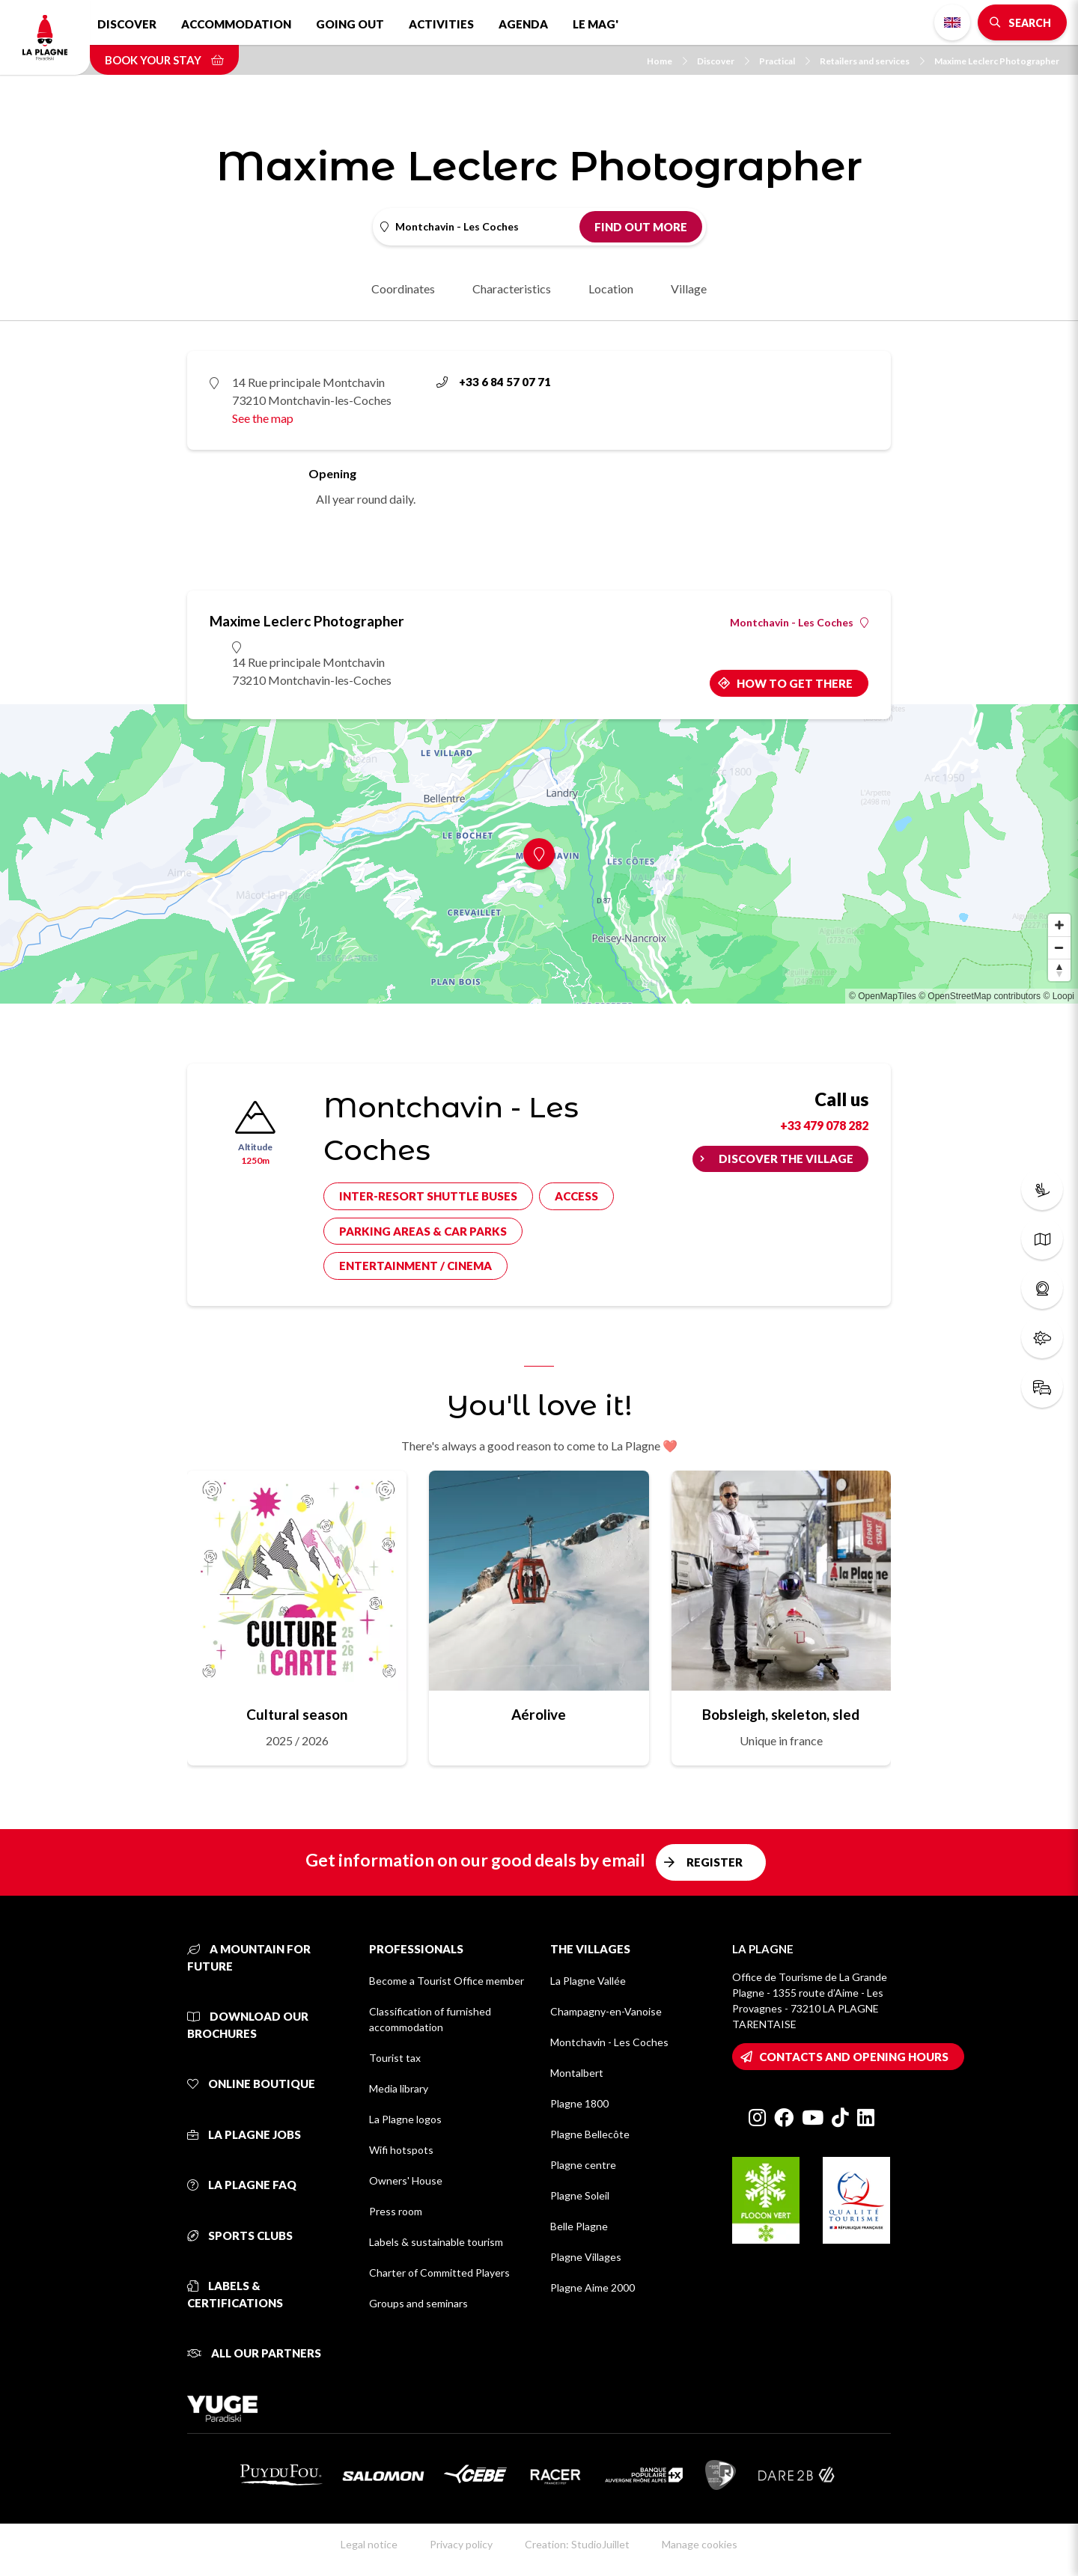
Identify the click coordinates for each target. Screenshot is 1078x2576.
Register (714, 1862)
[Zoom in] (1059, 925)
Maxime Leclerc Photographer (996, 61)
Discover (126, 24)
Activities (441, 24)
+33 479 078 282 (824, 1125)
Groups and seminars (418, 2303)
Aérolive (538, 1714)
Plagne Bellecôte (590, 2134)
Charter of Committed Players (439, 2272)
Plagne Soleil (579, 2195)
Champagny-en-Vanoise (606, 2011)
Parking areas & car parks (423, 1231)
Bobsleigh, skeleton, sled (780, 1714)
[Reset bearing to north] (1059, 970)
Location (610, 288)
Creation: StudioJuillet (577, 2544)
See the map (262, 418)
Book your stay (164, 60)
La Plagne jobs (244, 2134)
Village (689, 288)
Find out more (640, 227)
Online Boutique (251, 2083)
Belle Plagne (579, 2226)
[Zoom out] (1059, 947)
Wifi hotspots (401, 2149)
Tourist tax (395, 2057)
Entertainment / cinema (415, 1265)
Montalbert (576, 2072)
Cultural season (296, 1714)
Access (576, 1196)
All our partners (254, 2353)
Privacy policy (461, 2544)
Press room (395, 2211)
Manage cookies (699, 2544)
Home (667, 61)
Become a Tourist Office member (446, 1980)
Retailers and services (872, 61)
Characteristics (511, 288)
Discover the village (786, 1158)
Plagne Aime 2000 (592, 2287)
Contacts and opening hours (853, 2056)
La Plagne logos (405, 2119)
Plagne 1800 (579, 2103)
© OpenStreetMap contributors (980, 996)
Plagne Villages (585, 2256)
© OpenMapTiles (882, 996)
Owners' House (405, 2180)
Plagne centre (583, 2164)
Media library (398, 2088)
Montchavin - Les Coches (799, 623)
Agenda (523, 24)
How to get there (795, 683)
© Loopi (1058, 996)
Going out (350, 24)
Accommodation (236, 24)
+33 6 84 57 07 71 (493, 381)
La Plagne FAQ (241, 2184)
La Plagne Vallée (588, 1980)
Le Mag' (595, 24)
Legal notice (369, 2544)
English (952, 22)
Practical (784, 61)
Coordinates (403, 288)
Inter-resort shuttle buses (428, 1196)
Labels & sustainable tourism (436, 2241)
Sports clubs (240, 2235)
